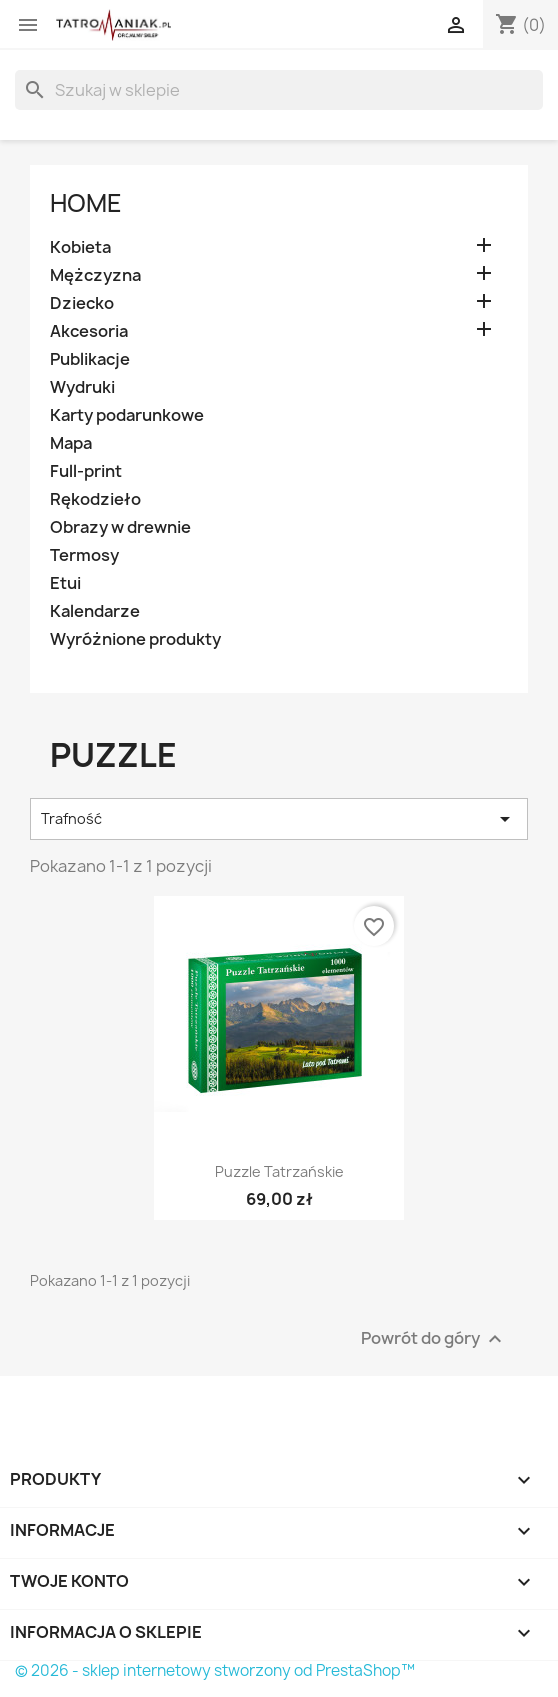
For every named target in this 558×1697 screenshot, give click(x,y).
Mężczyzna (95, 275)
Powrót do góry (434, 1338)
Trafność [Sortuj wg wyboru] (279, 819)
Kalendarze (95, 611)
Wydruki (82, 387)
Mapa (71, 443)
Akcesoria (89, 331)
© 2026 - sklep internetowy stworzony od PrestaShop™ (215, 1670)
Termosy (84, 555)
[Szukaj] (279, 90)
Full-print (86, 471)
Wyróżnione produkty (135, 639)
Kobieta (80, 247)
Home (86, 203)
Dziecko (82, 303)
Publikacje (90, 359)
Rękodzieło (95, 499)
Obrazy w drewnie (120, 527)
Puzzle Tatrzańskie (279, 1171)
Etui (65, 583)
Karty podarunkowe (127, 415)
